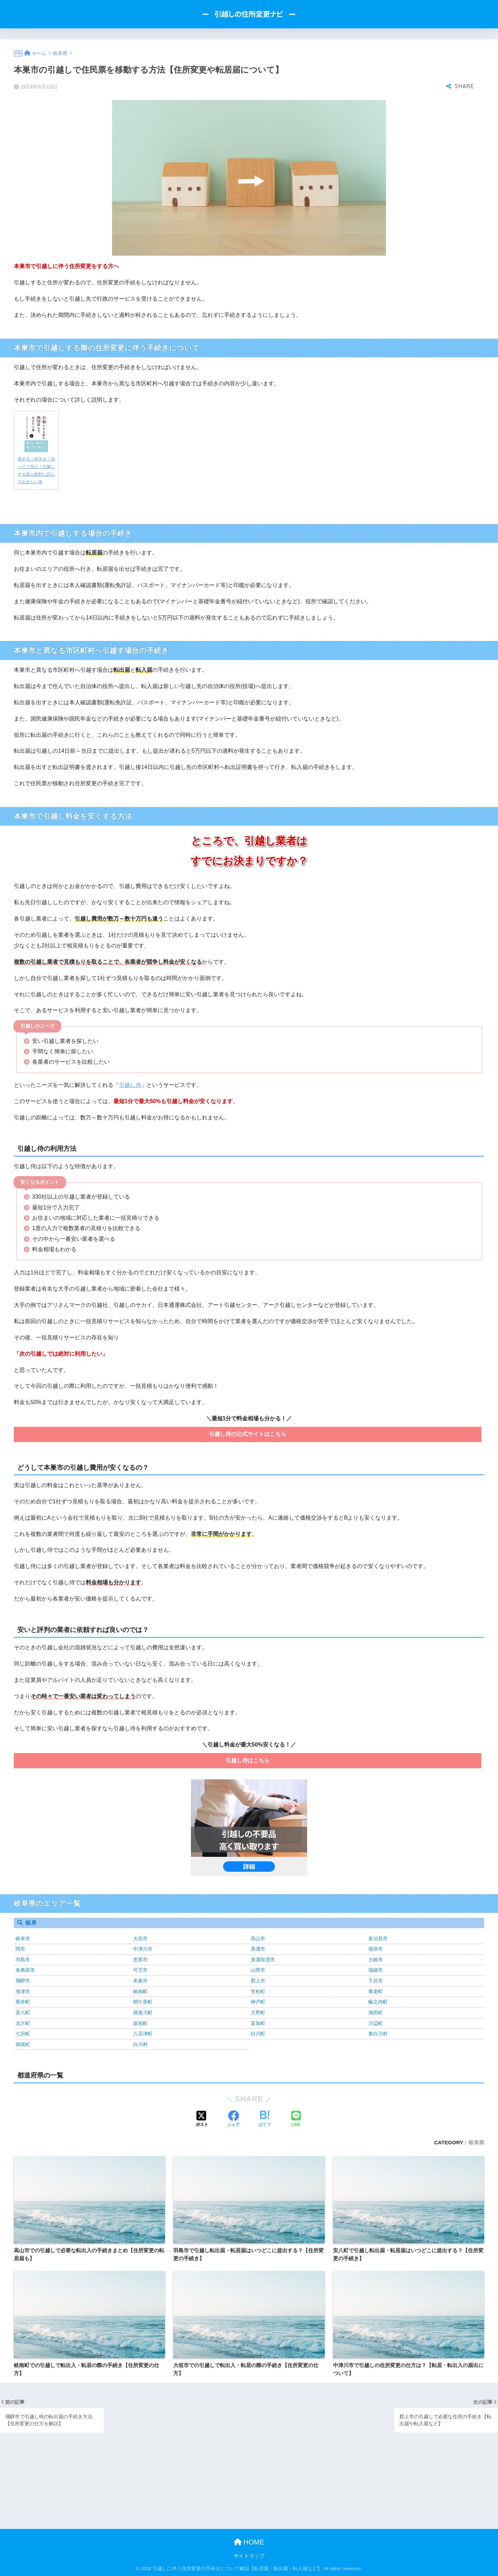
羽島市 (23, 1959)
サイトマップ (249, 2556)
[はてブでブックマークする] (264, 2119)
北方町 (23, 2023)
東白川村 (378, 2033)
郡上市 (258, 1980)
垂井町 (23, 2002)
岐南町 (140, 1991)
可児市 (140, 1970)
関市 (20, 1949)
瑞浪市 (375, 1949)
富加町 (258, 2023)
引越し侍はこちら (247, 1760)
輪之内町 (378, 2002)
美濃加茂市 (263, 1959)
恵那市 (140, 1959)
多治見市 (378, 1938)
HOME (249, 2542)
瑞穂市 (375, 1970)
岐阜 (31, 1923)
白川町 (258, 2033)
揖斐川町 (143, 2012)
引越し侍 (130, 1085)
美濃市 (258, 1949)
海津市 (23, 1991)
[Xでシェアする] (202, 2119)
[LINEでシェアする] (296, 2119)
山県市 (258, 1970)
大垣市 (140, 1938)
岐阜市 (23, 1938)
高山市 (258, 1938)
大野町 (258, 2012)
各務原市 (25, 1970)
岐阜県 (476, 2142)
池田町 (375, 2012)
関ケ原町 (143, 2002)
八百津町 (143, 2033)
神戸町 (258, 2002)
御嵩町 (23, 2044)
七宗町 (23, 2033)
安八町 (23, 2012)
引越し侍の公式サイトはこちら (247, 1434)
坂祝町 (140, 2023)
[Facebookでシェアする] (233, 2119)
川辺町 (375, 2023)
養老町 (375, 1991)
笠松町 (258, 1991)
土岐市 (375, 1959)
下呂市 (375, 1980)
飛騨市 (23, 1980)
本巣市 (140, 1980)
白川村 (140, 2044)
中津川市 (143, 1949)
